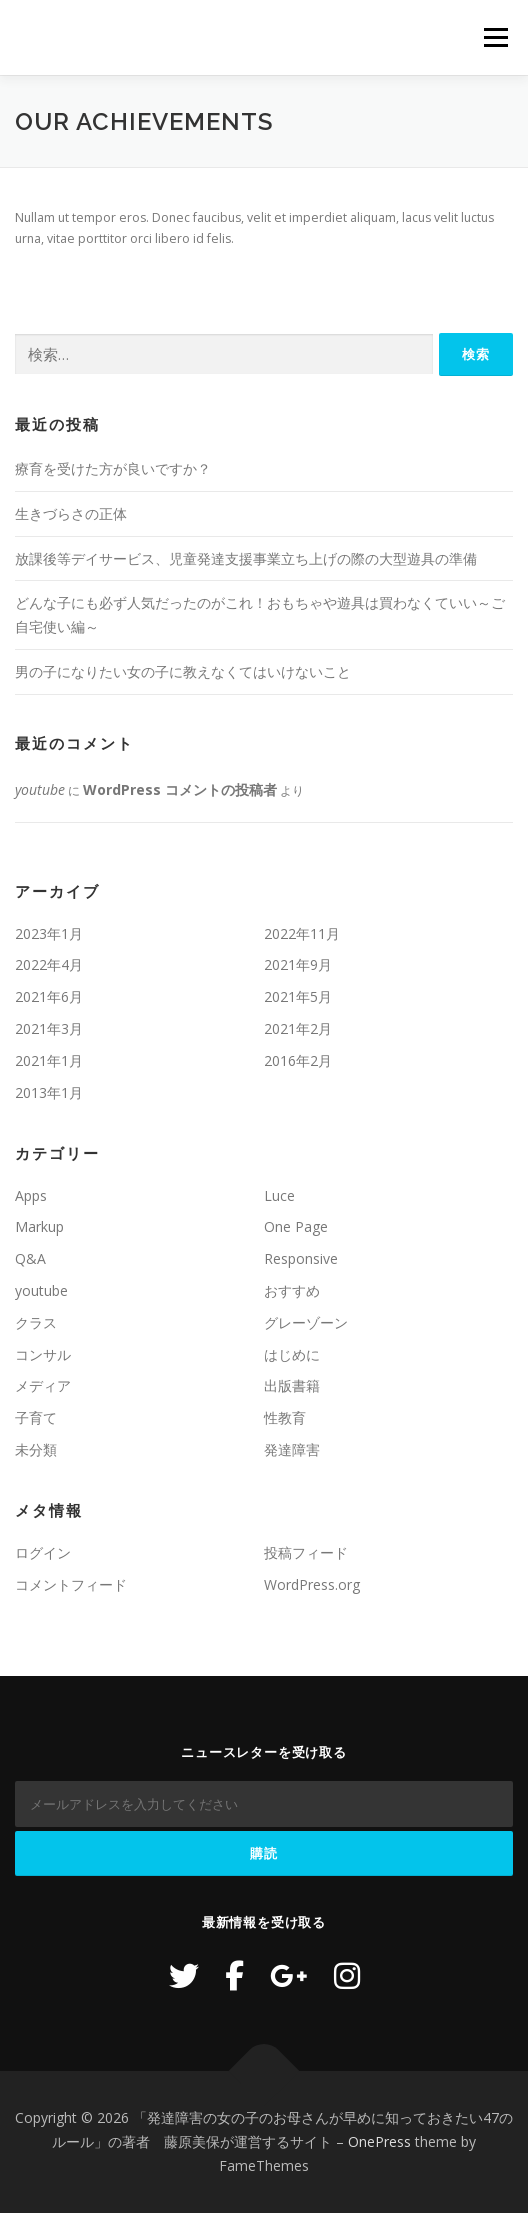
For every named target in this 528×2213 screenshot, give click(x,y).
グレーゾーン (306, 1322)
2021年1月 (49, 1060)
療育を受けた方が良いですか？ (113, 468)
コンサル (43, 1354)
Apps (31, 1195)
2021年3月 (49, 1028)
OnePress (379, 2141)
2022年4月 (49, 964)
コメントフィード (71, 1584)
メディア (43, 1385)
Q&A (30, 1258)
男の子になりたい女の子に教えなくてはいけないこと (183, 671)
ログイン (43, 1552)
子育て (36, 1417)
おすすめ (292, 1290)
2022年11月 (302, 933)
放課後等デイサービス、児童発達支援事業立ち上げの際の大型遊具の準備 (246, 558)
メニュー (495, 37)
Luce (279, 1195)
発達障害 (292, 1449)
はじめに (292, 1354)
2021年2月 (298, 1028)
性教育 (285, 1417)
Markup (39, 1226)
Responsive (301, 1258)
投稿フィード (306, 1552)
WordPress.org (312, 1584)
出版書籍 (292, 1385)
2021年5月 (298, 996)
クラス (36, 1322)
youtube (40, 789)
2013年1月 (49, 1092)
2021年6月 (49, 996)
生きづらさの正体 (71, 513)
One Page (296, 1226)
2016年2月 (298, 1060)
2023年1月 (49, 933)
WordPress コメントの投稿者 (180, 789)
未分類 (36, 1449)
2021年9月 (298, 964)
